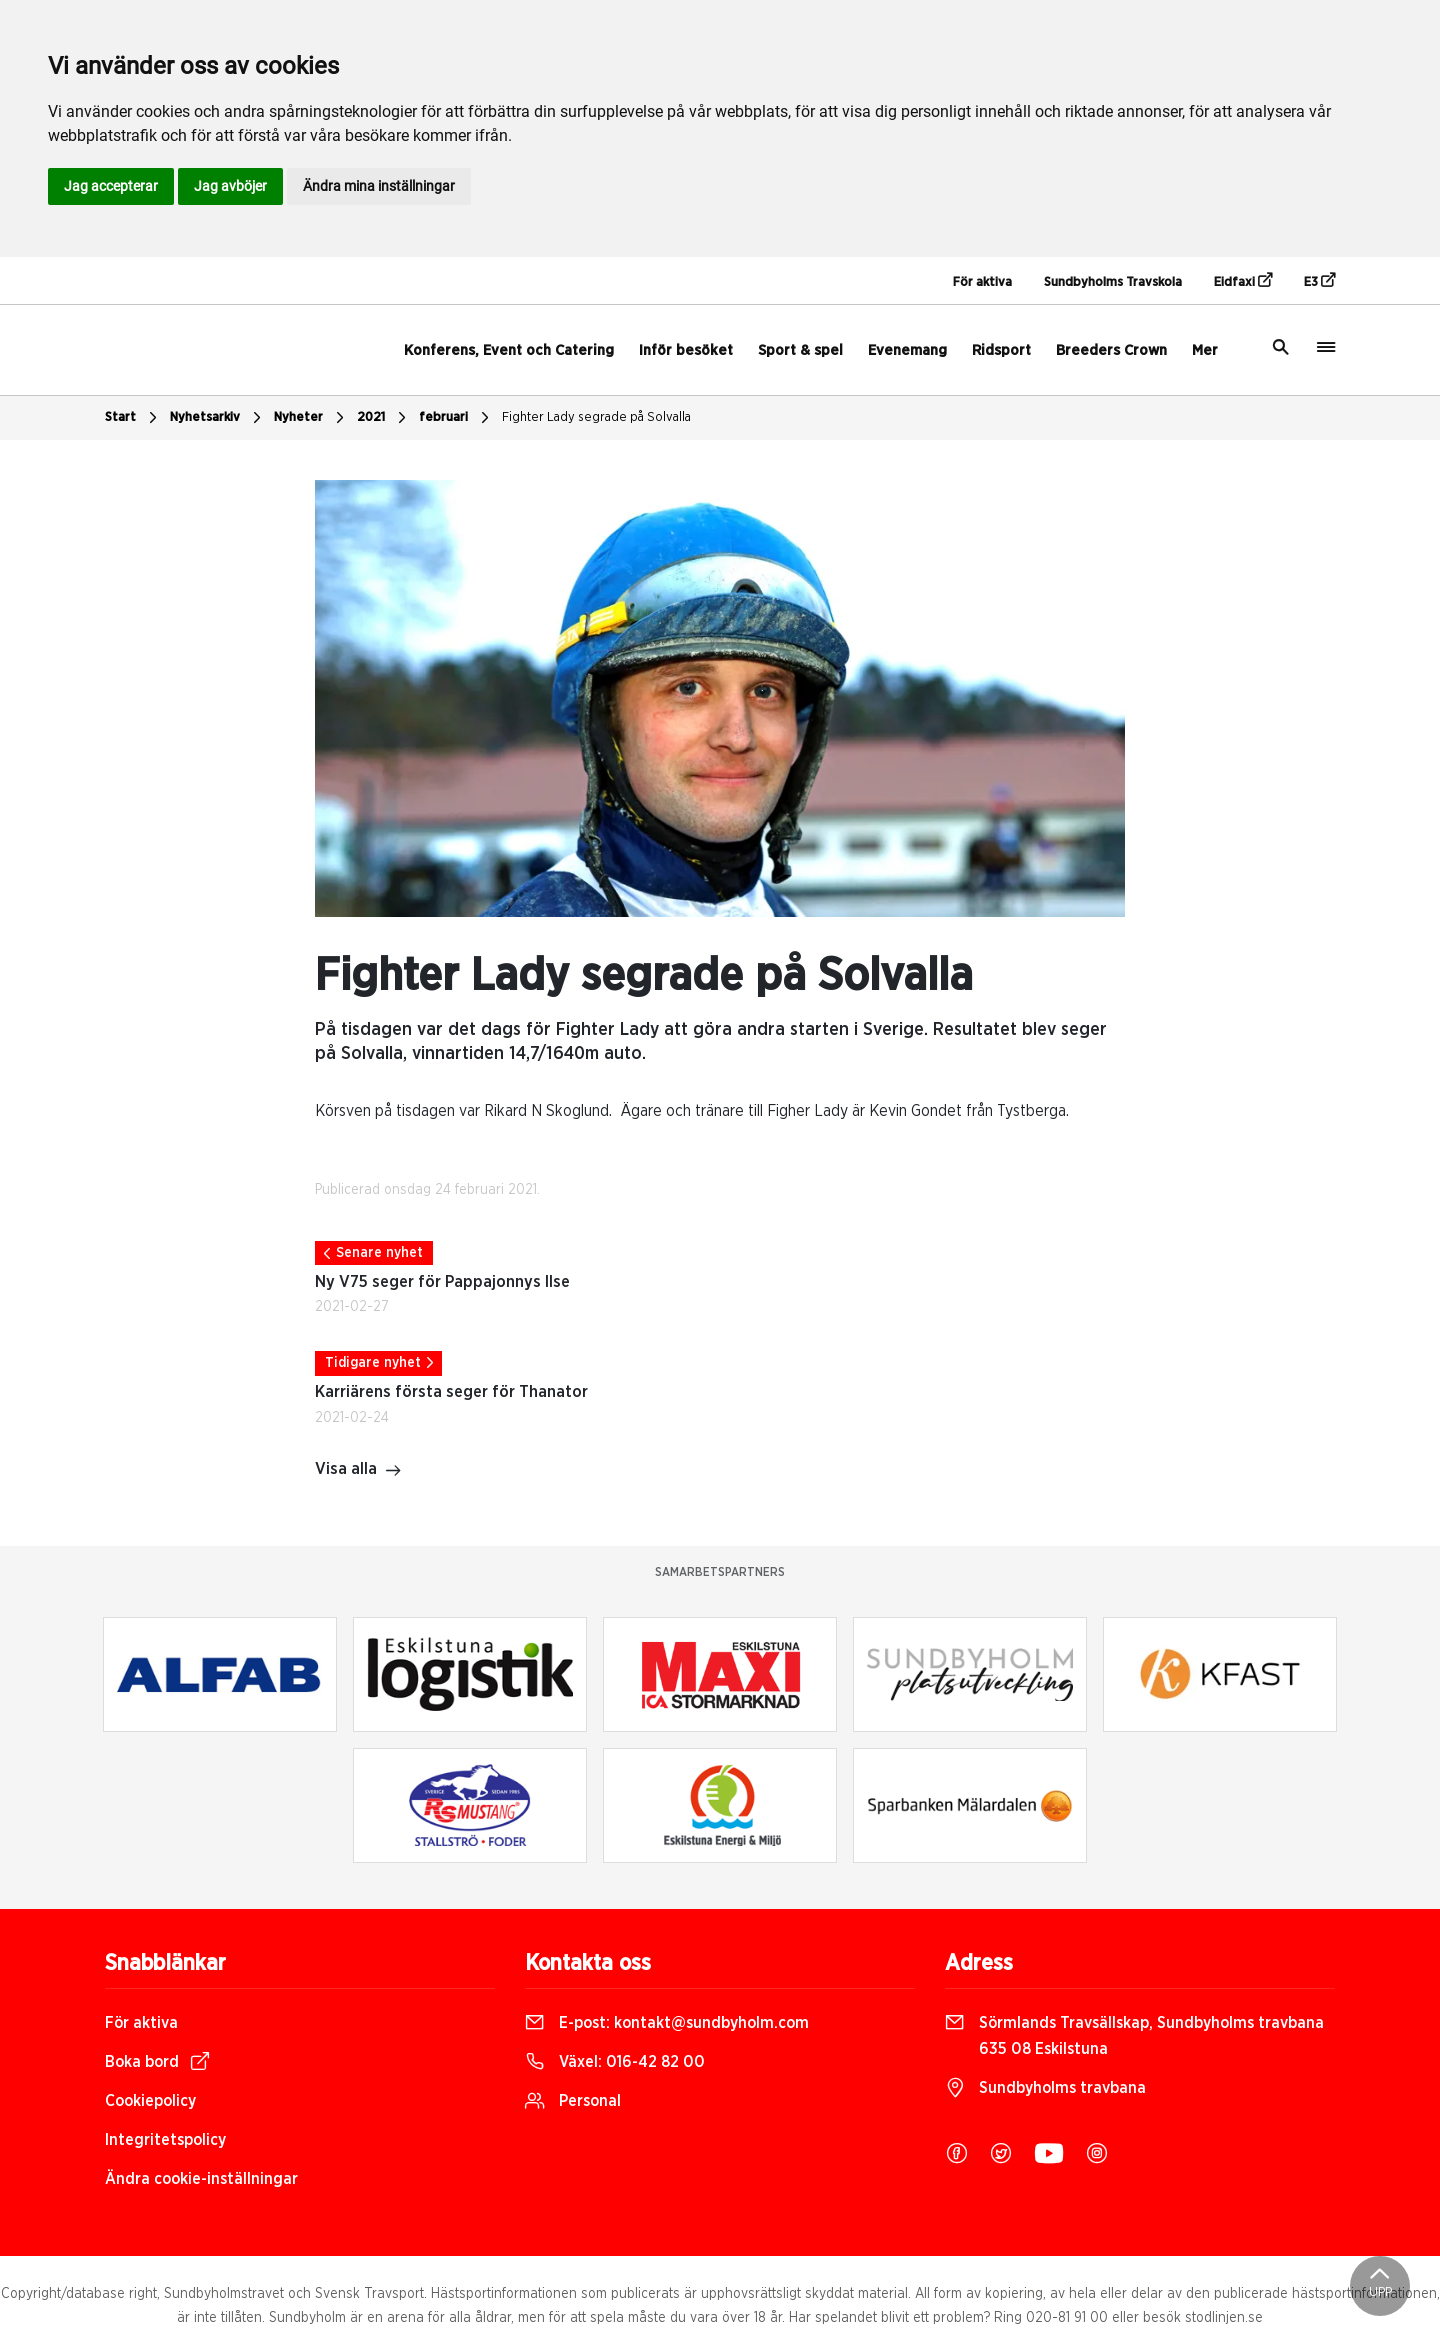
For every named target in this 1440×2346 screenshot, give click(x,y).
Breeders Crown (1111, 350)
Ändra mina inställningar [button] (379, 186)
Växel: (615, 2062)
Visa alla (358, 1471)
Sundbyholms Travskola (1113, 282)
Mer (1205, 350)
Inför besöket (686, 350)
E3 (1319, 281)
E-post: (667, 2023)
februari (456, 418)
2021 (384, 418)
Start (133, 418)
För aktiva (982, 282)
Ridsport (1001, 350)
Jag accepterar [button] (111, 186)
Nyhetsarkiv (218, 418)
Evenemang (907, 350)
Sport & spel (800, 350)
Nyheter (311, 418)
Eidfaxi (1243, 281)
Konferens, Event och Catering (509, 350)
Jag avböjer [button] (230, 186)
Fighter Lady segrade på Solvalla (596, 417)
